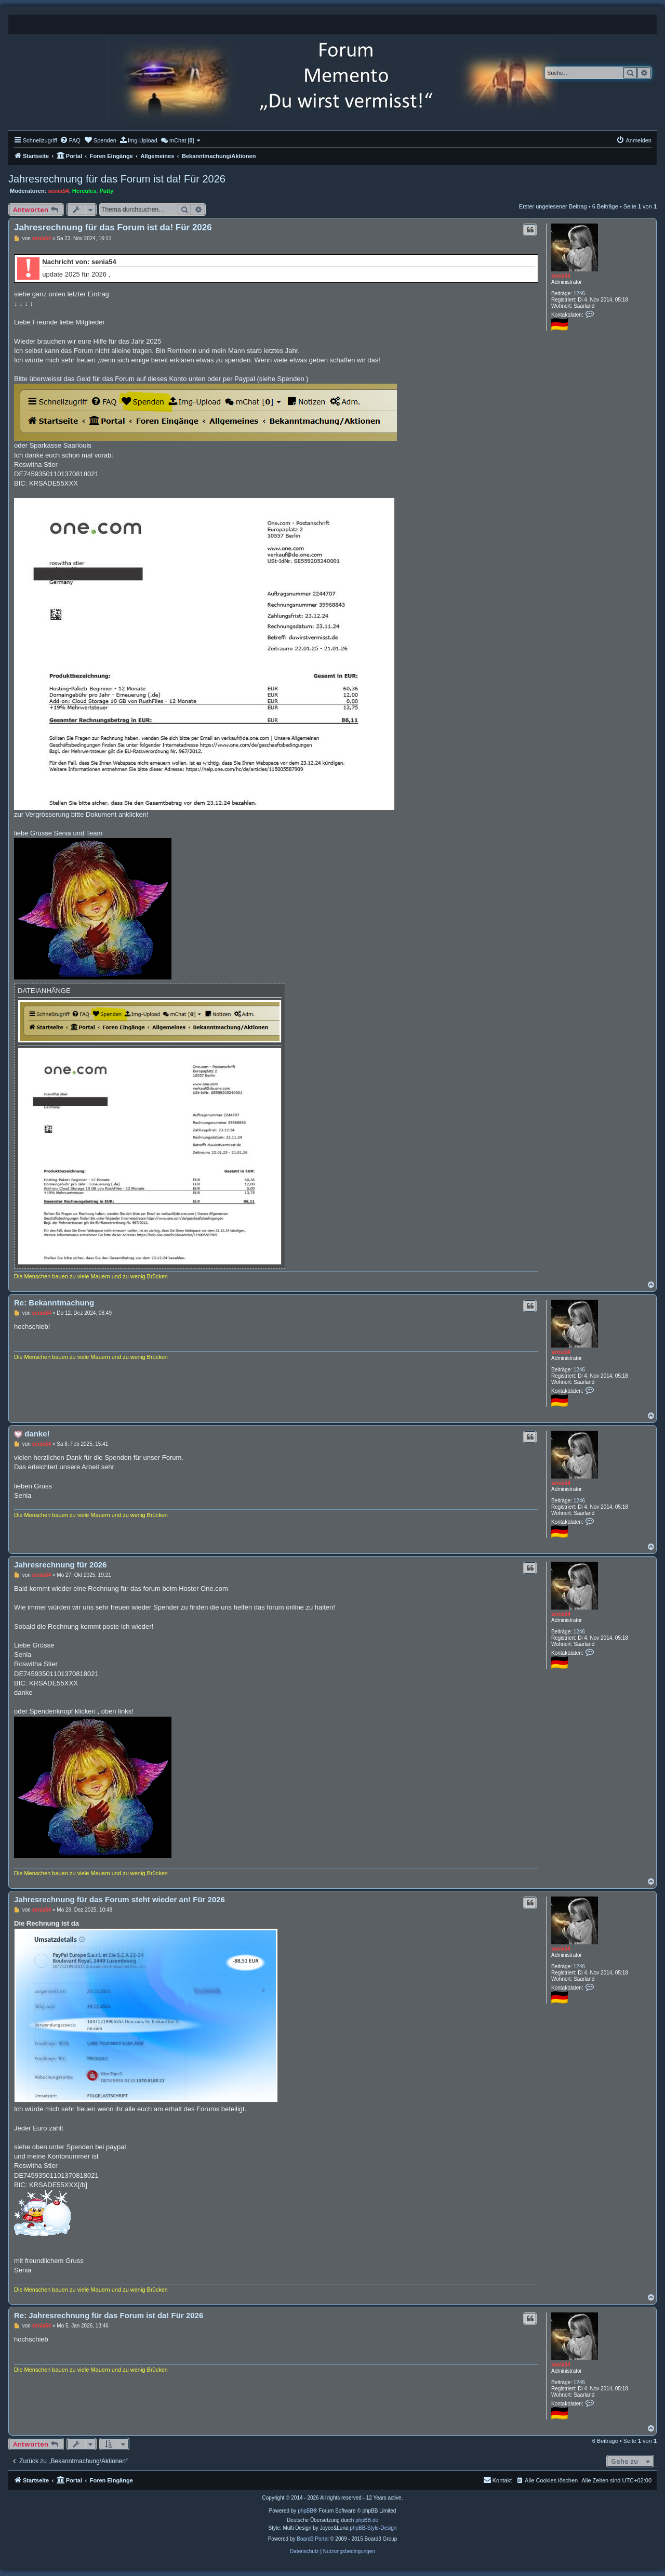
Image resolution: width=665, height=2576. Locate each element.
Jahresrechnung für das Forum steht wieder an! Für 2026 (119, 1899)
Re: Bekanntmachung (54, 1302)
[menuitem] (70, 140)
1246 (579, 293)
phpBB (305, 2511)
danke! (36, 1433)
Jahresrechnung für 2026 (60, 1564)
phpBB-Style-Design (373, 2528)
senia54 (58, 191)
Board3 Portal (312, 2539)
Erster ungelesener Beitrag (553, 206)
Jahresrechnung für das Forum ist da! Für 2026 (116, 179)
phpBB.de (366, 2520)
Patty (106, 191)
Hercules (84, 191)
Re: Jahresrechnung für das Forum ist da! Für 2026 (108, 2315)
